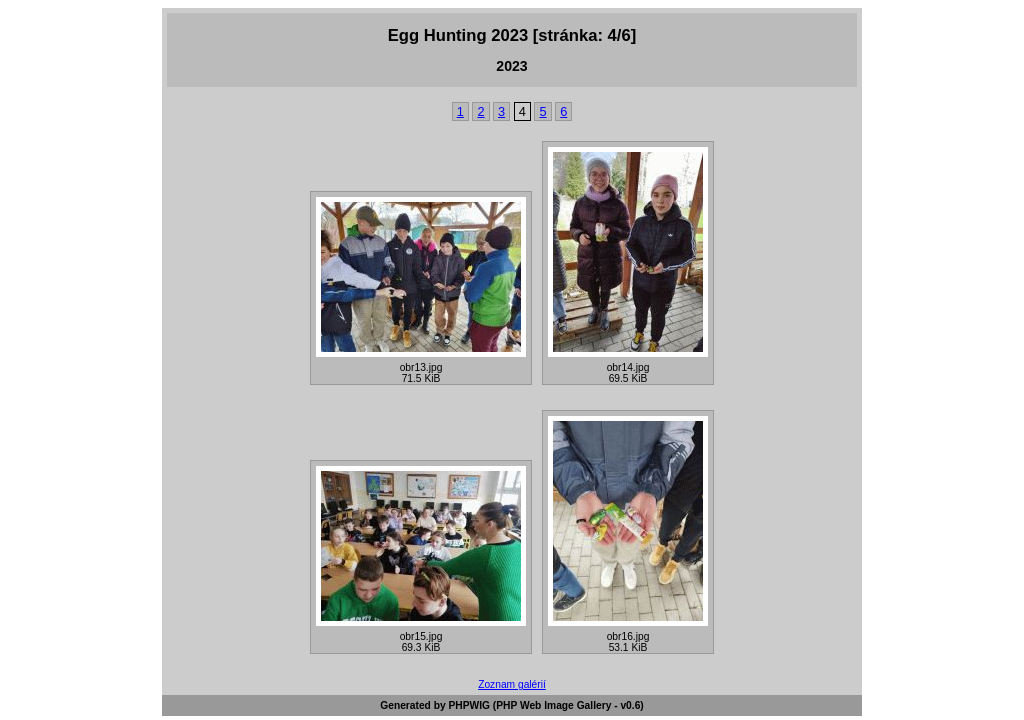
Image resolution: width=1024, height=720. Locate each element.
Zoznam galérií (512, 684)
